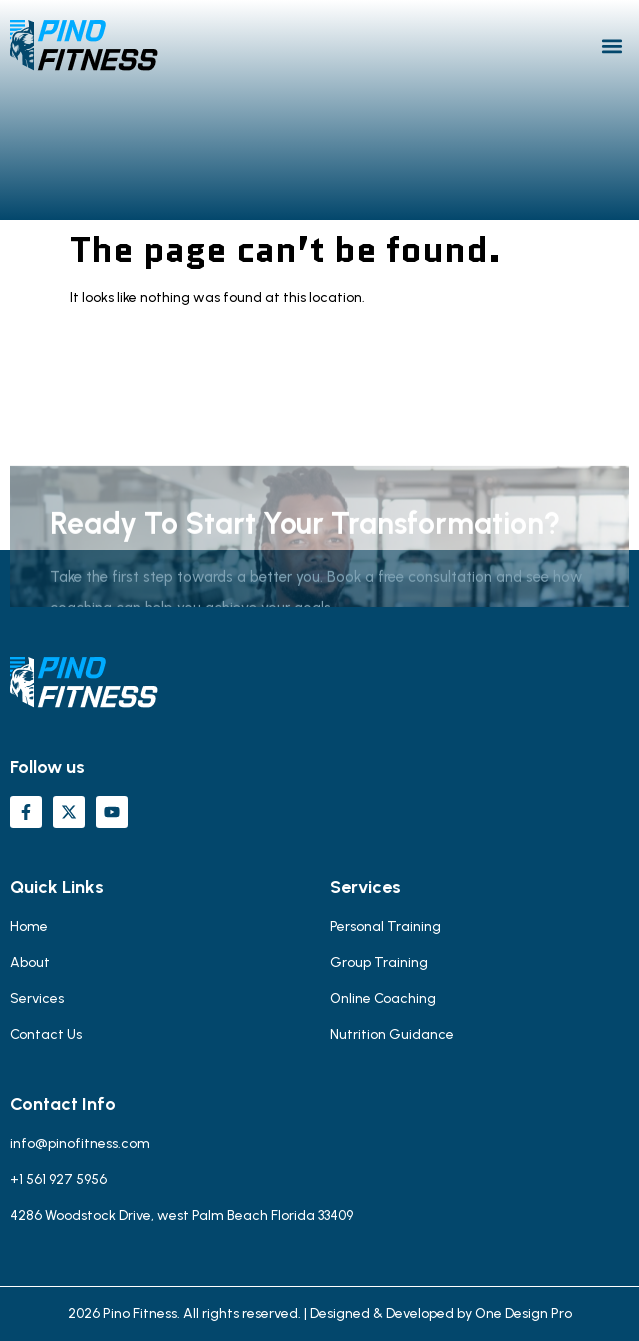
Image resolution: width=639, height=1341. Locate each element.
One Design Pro (523, 1313)
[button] (612, 45)
